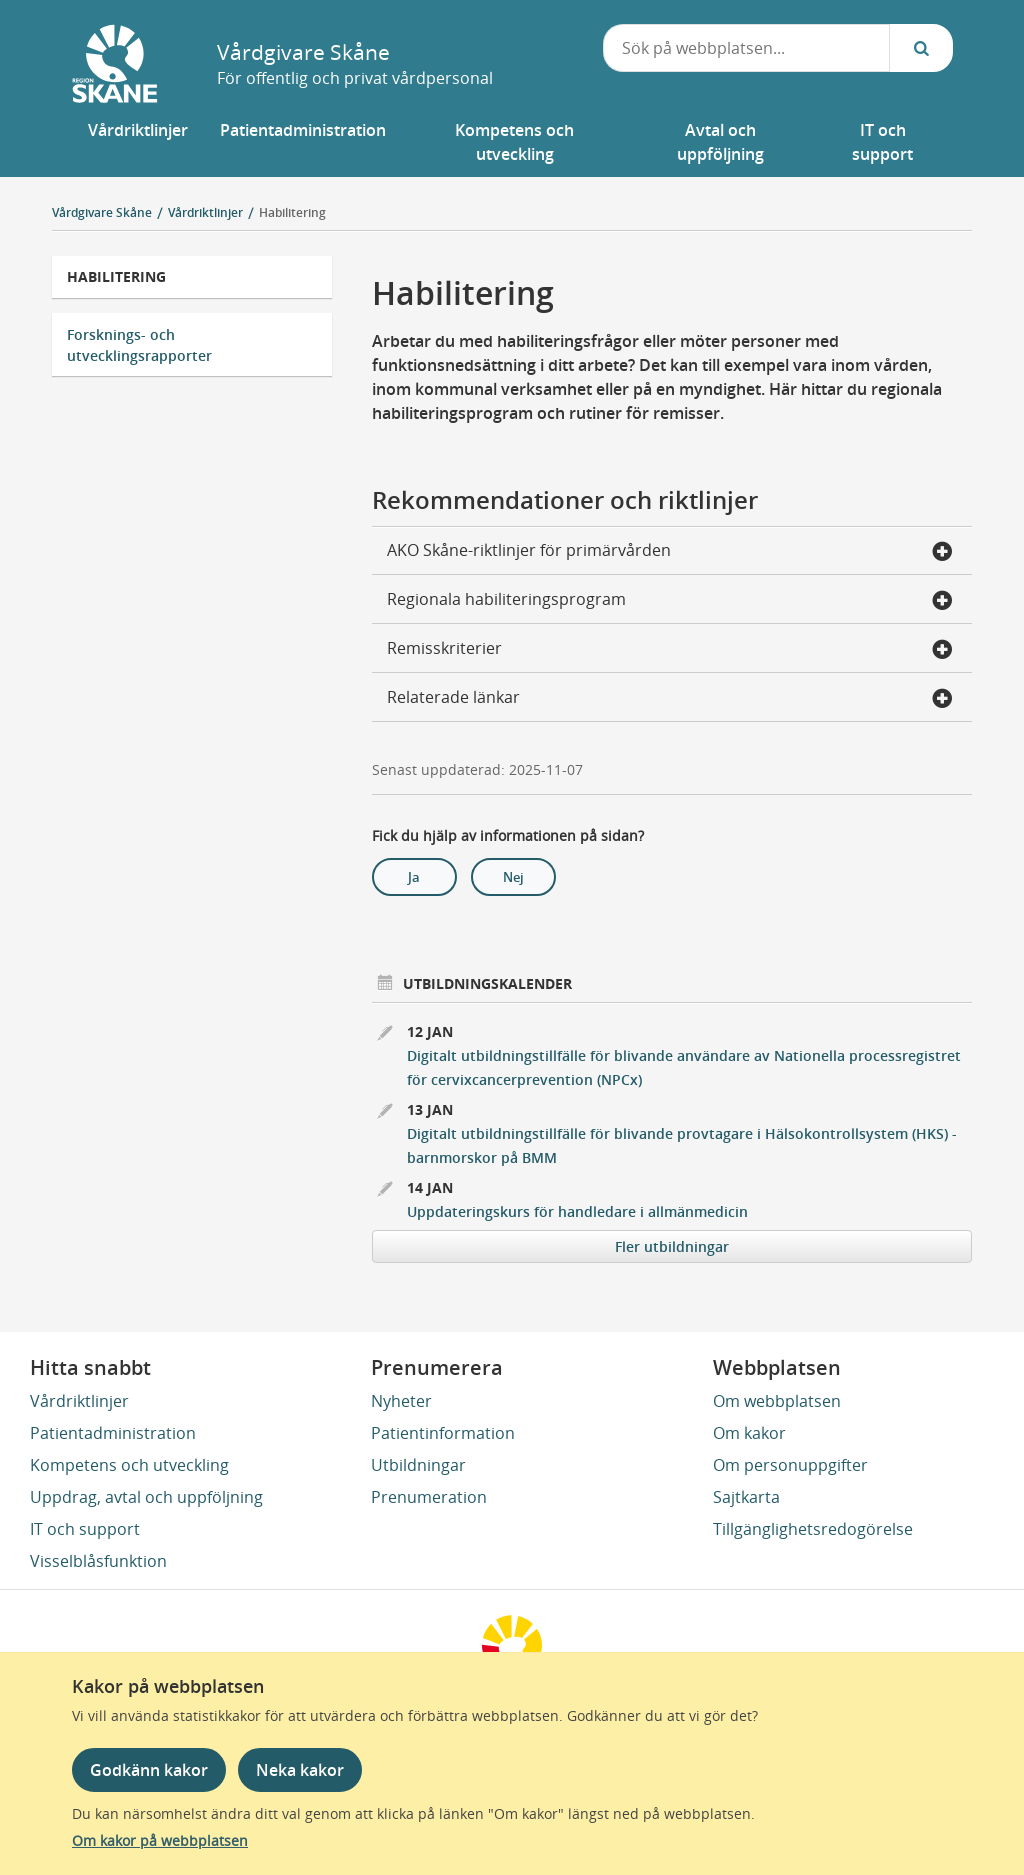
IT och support (85, 1529)
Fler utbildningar (672, 1246)
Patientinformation (443, 1433)
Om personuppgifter (790, 1465)
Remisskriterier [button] (670, 650)
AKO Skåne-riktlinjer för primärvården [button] (670, 552)
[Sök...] (921, 48)
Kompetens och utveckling (129, 1465)
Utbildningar (418, 1465)
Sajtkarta (746, 1497)
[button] (138, 142)
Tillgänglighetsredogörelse (813, 1529)
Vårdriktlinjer (79, 1401)
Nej (513, 877)
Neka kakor (300, 1770)
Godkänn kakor (149, 1770)
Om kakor (749, 1433)
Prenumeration (429, 1497)
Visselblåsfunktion (98, 1561)
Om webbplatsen (777, 1401)
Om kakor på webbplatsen (160, 1840)
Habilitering (292, 212)
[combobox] (747, 48)
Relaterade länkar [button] (670, 699)
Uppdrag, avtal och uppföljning (146, 1497)
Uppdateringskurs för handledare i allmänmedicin (577, 1211)
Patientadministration (113, 1433)
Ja (414, 877)
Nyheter (401, 1401)
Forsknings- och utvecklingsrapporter (139, 345)
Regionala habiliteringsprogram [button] (670, 601)
